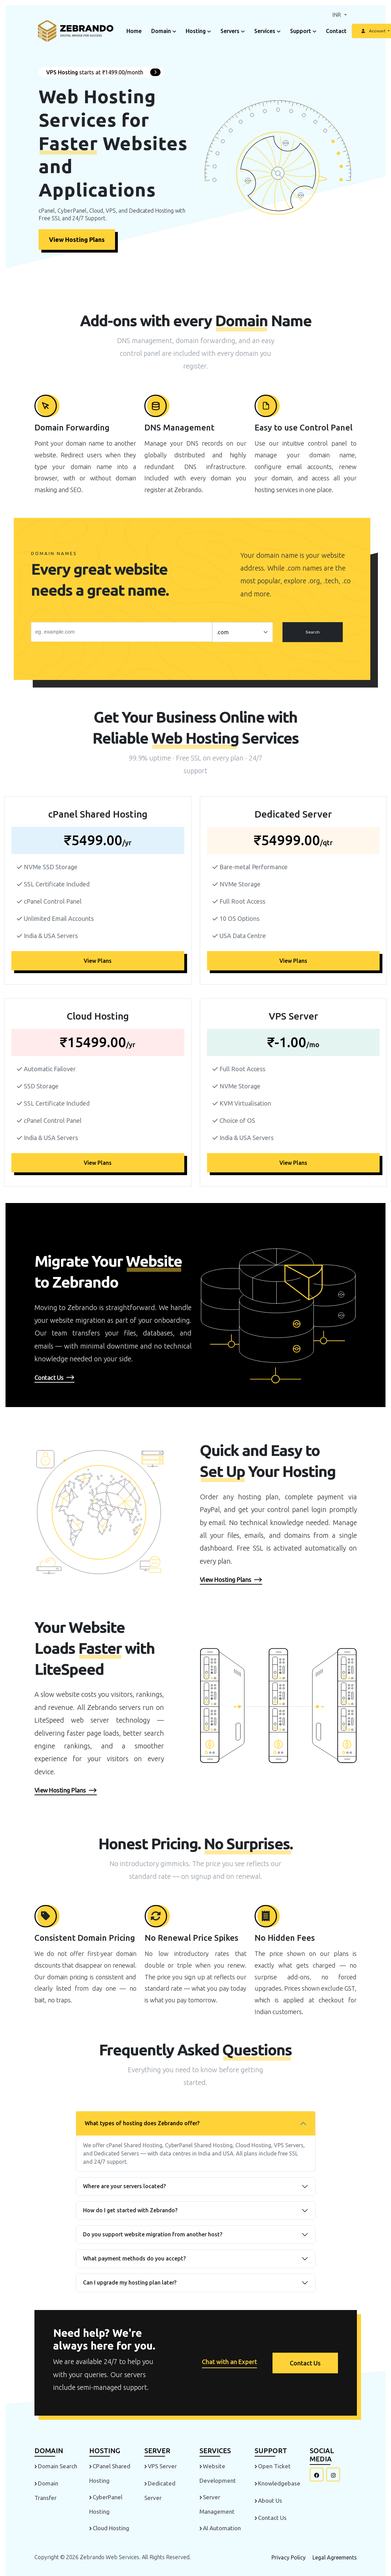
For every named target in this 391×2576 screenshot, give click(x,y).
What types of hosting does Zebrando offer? (142, 2123)
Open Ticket (274, 2466)
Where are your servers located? (124, 2186)
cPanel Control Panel (53, 901)
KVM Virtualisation (245, 1103)
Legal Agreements (334, 2557)
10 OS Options (239, 918)
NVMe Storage (239, 884)
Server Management (217, 2504)
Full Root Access (242, 901)
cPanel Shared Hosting (109, 2473)
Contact (336, 31)
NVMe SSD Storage (51, 866)
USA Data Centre (242, 935)
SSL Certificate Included (57, 884)
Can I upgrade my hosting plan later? (129, 2282)
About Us (270, 2500)
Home (134, 31)
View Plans (98, 961)
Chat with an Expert (228, 2362)
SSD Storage (41, 1086)
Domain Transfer (46, 2490)
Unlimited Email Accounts (59, 918)
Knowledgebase (279, 2483)
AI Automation (222, 2528)
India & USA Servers (51, 935)
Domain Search (57, 2466)
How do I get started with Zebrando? (130, 2210)
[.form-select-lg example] (242, 632)
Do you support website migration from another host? (152, 2234)
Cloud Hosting (111, 2528)
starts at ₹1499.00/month (103, 72)
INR (337, 15)
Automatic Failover (50, 1068)
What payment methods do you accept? (134, 2258)
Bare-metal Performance (253, 866)
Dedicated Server (159, 2490)
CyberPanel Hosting (105, 2504)
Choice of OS (237, 1120)
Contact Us (305, 2363)
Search (313, 632)
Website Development (217, 2473)
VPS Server (162, 2466)
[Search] (122, 632)
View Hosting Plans (77, 239)
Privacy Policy (288, 2557)
